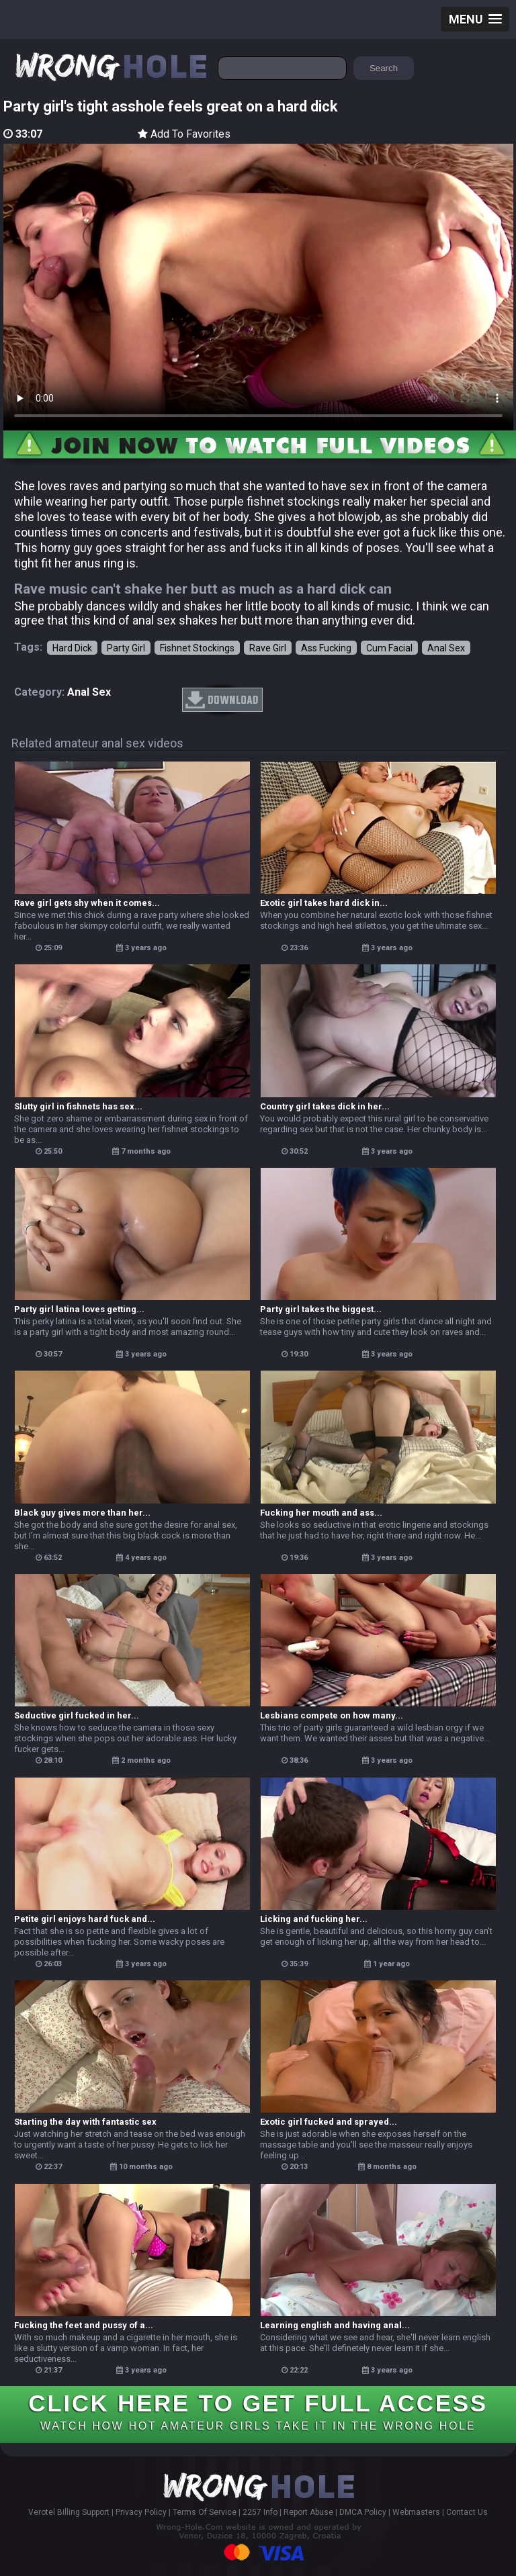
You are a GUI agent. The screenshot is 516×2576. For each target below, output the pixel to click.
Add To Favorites (184, 134)
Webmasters (416, 2512)
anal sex (89, 692)
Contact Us (467, 2512)
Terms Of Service (204, 2512)
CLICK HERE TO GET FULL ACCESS (257, 2411)
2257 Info (260, 2512)
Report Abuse (308, 2512)
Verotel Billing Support (69, 2512)
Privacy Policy (141, 2512)
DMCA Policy (362, 2512)
